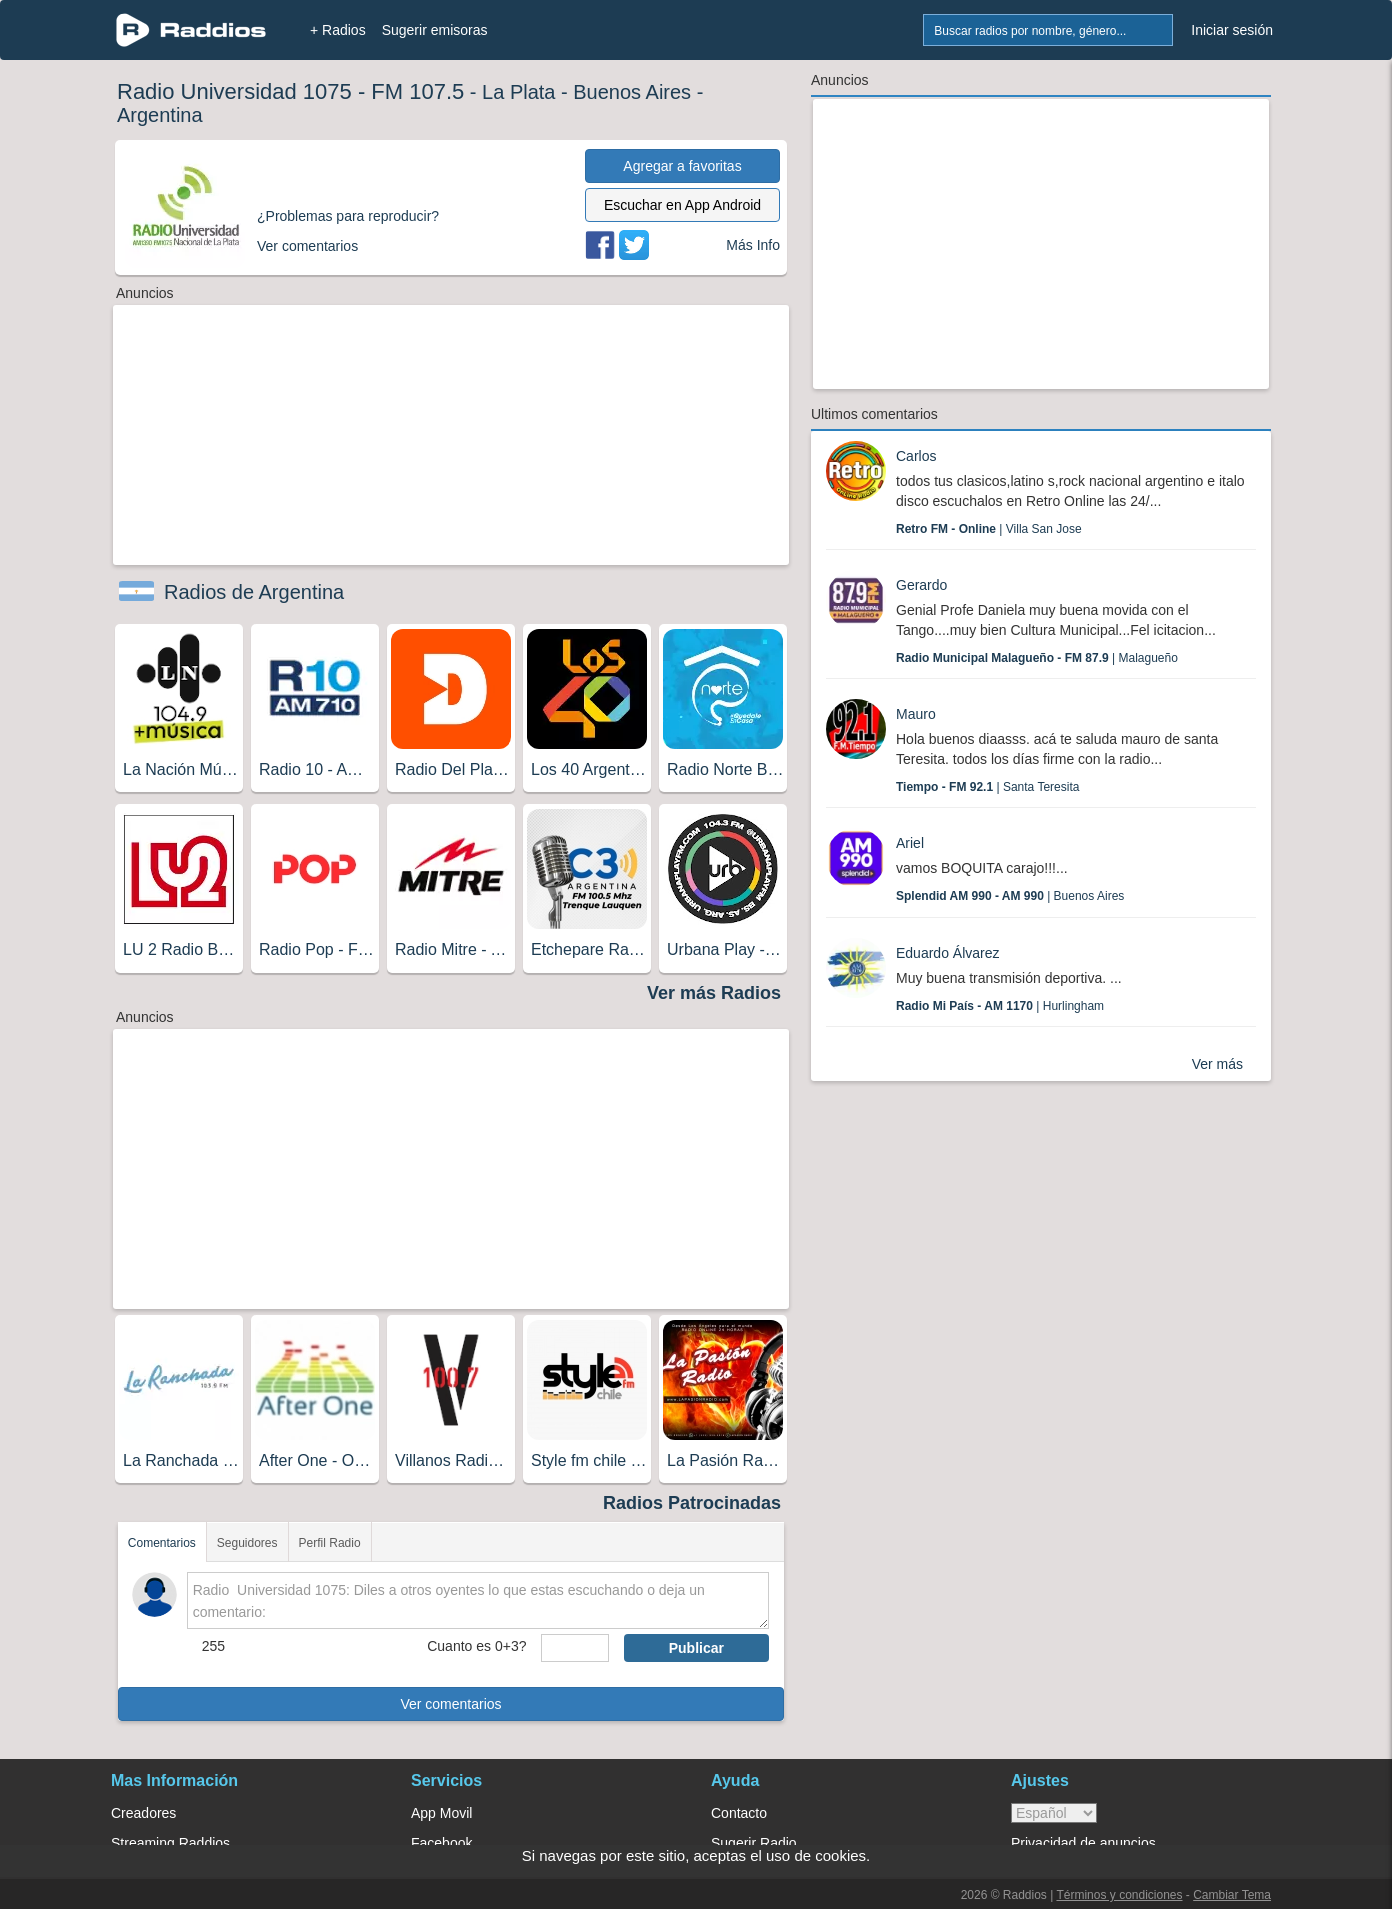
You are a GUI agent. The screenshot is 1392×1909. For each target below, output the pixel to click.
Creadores (143, 1813)
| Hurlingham (1000, 1006)
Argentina (160, 115)
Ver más (1217, 1064)
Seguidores (247, 1543)
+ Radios (338, 30)
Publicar (696, 1648)
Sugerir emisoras (435, 30)
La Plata (518, 92)
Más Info (753, 245)
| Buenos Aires (1010, 896)
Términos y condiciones (1119, 1895)
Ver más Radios (714, 993)
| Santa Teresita (987, 787)
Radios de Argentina (254, 592)
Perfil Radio (330, 1543)
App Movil (441, 1813)
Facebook (441, 1843)
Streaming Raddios (170, 1843)
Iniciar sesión (1232, 30)
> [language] (1054, 1813)
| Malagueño (1037, 658)
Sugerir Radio (754, 1843)
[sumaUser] (574, 1648)
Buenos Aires (632, 92)
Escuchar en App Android (682, 205)
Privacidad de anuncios (1083, 1843)
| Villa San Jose (989, 529)
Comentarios (162, 1543)
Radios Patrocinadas (692, 1503)
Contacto (739, 1813)
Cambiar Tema (1232, 1895)
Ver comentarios (450, 1704)
